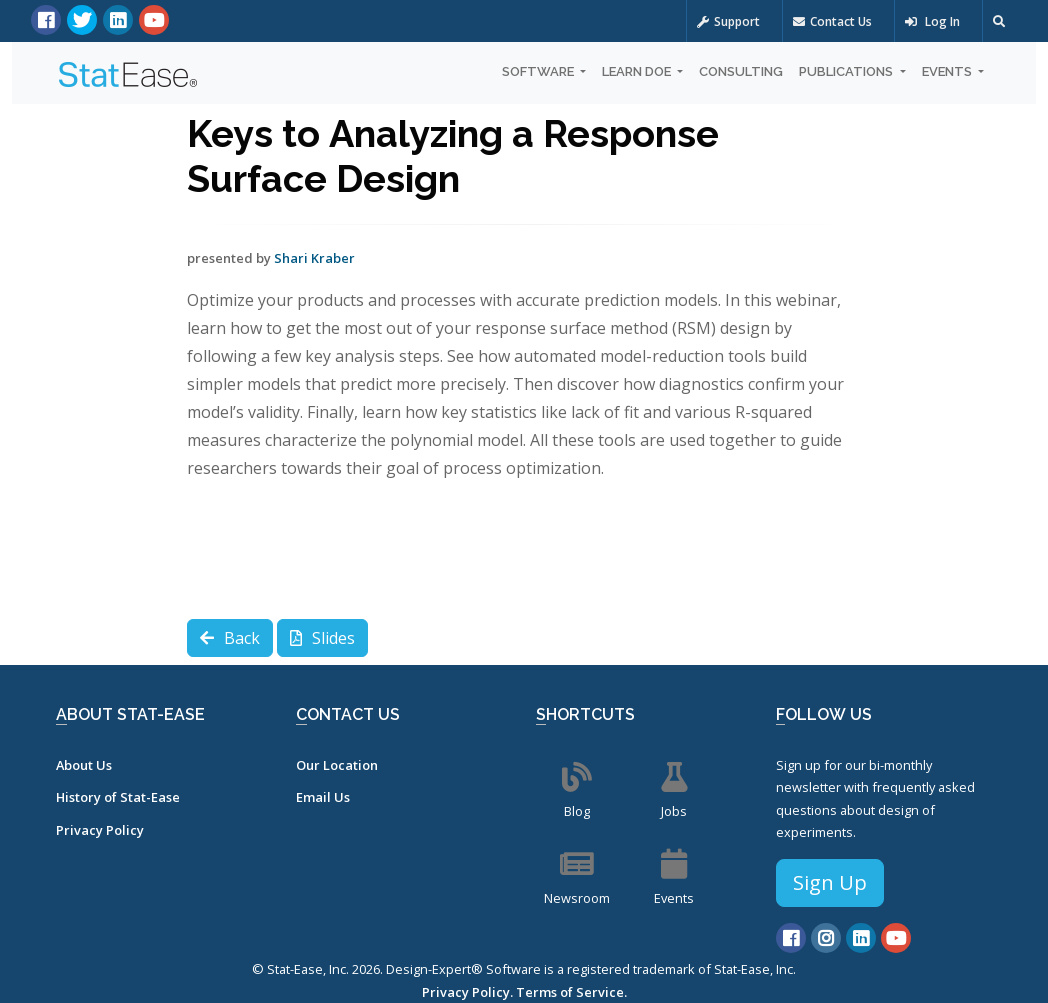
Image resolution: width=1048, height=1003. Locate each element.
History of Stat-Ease (118, 797)
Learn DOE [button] (638, 71)
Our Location (337, 765)
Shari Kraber (314, 258)
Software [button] (539, 71)
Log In (932, 21)
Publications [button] (847, 71)
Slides (322, 638)
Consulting (741, 71)
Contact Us (832, 21)
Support (728, 21)
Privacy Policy (100, 830)
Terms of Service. (571, 992)
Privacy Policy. (467, 992)
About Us (84, 765)
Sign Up (830, 882)
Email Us (323, 797)
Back (230, 638)
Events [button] (948, 71)
